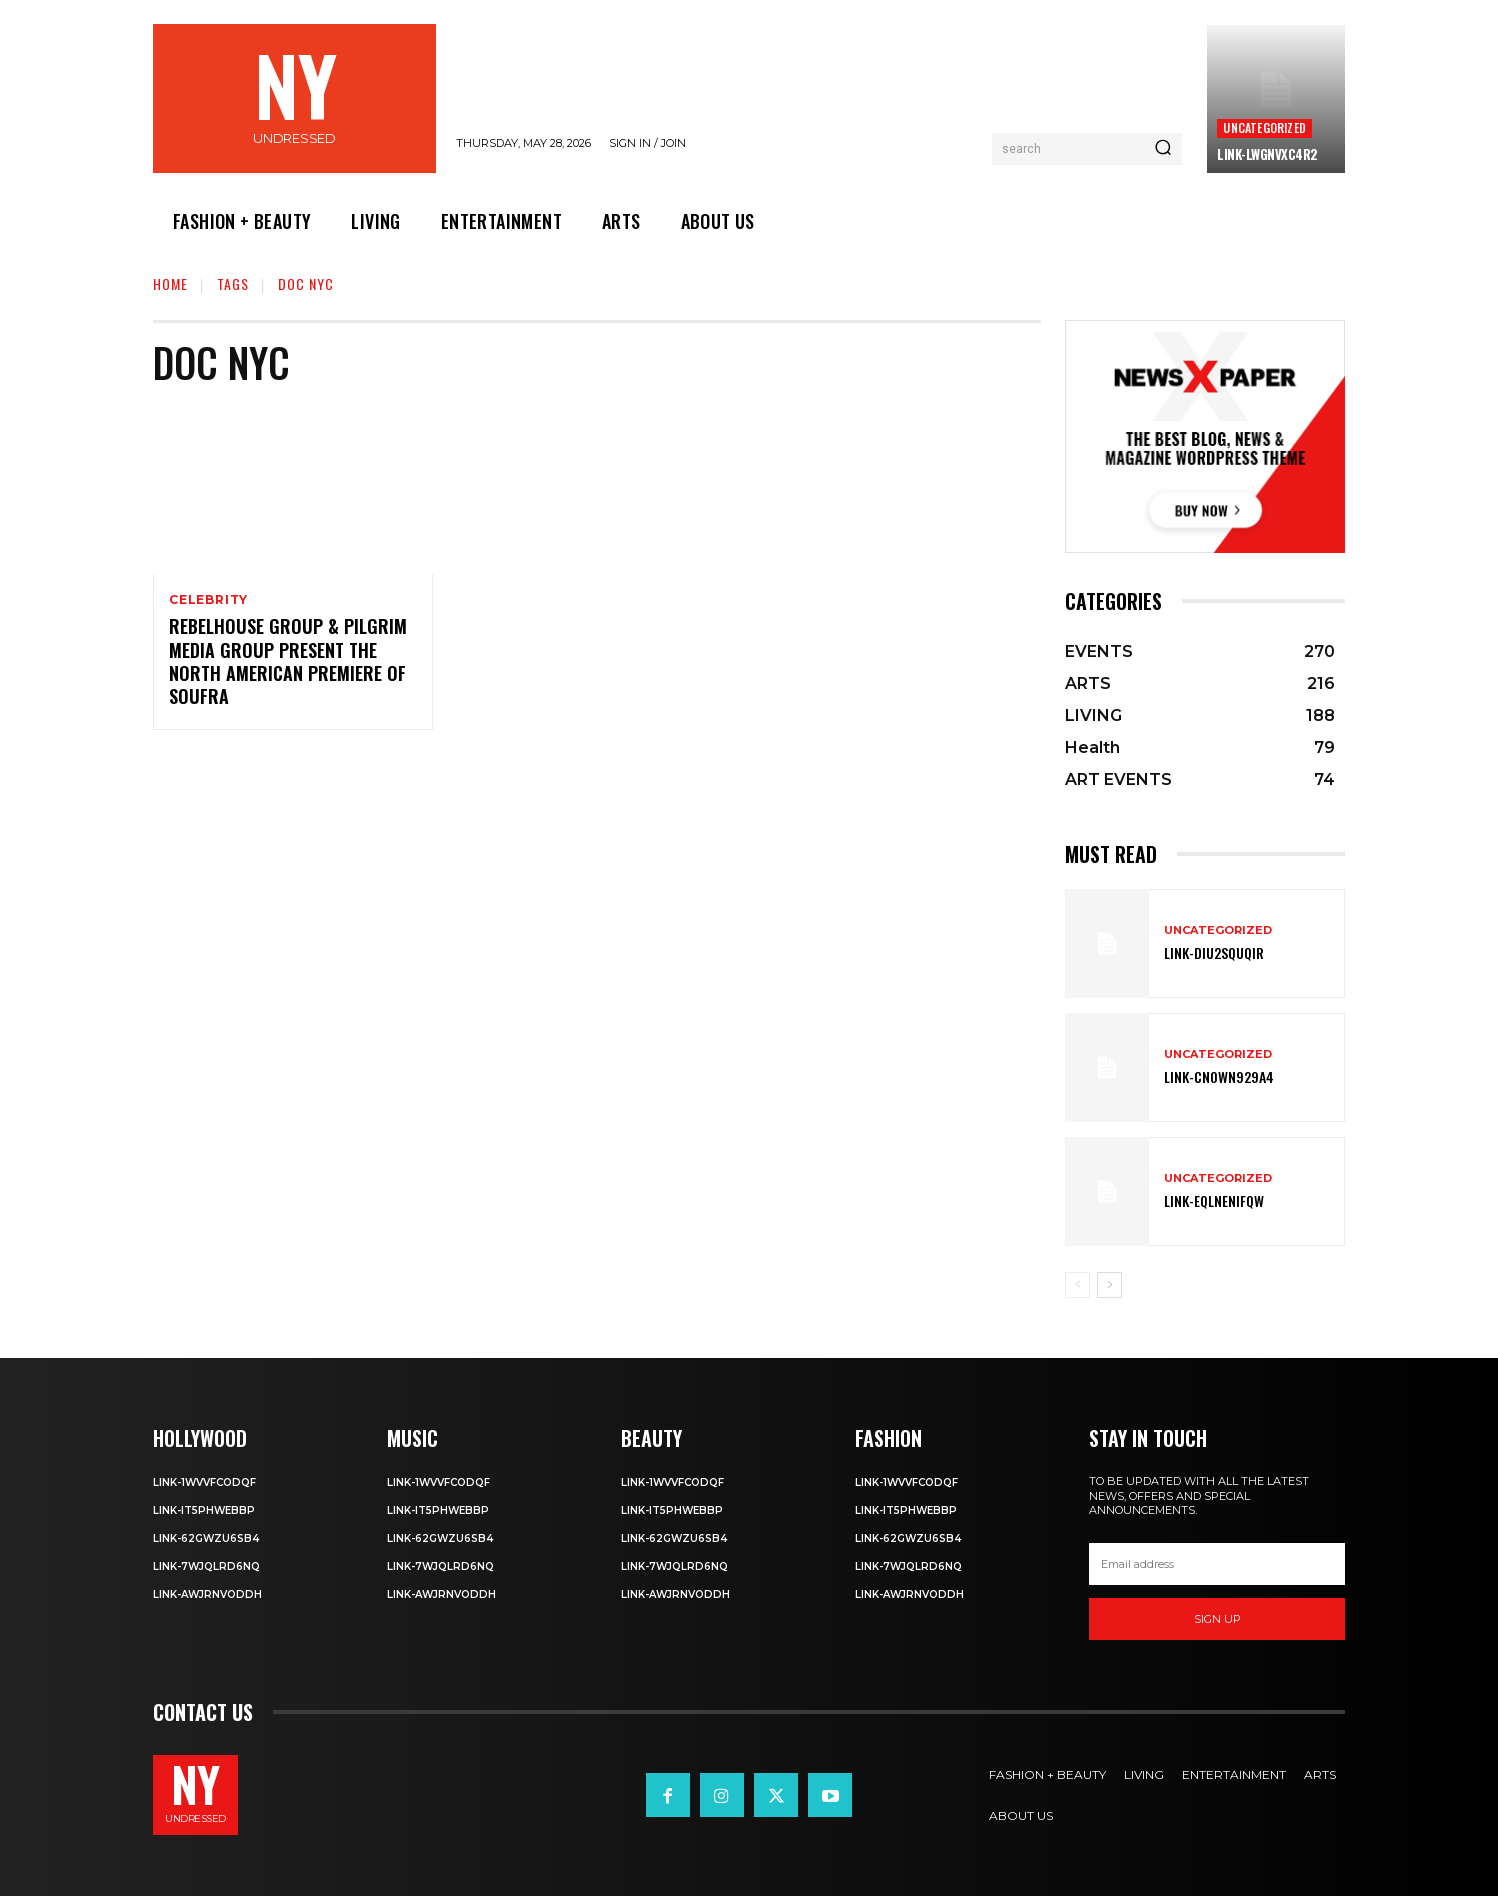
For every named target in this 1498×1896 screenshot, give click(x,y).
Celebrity (208, 600)
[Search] (1163, 149)
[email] (1217, 1564)
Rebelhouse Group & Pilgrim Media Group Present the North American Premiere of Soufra (288, 662)
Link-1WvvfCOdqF (204, 1482)
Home (170, 283)
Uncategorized (1264, 127)
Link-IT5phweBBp (204, 1510)
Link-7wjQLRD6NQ (206, 1566)
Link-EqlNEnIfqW (1214, 1200)
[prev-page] (1077, 1285)
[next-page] (1109, 1285)
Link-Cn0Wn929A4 (1219, 1076)
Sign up (1217, 1619)
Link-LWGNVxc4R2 (1267, 154)
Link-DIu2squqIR (1214, 952)
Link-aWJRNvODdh (207, 1594)
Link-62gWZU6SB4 (206, 1538)
